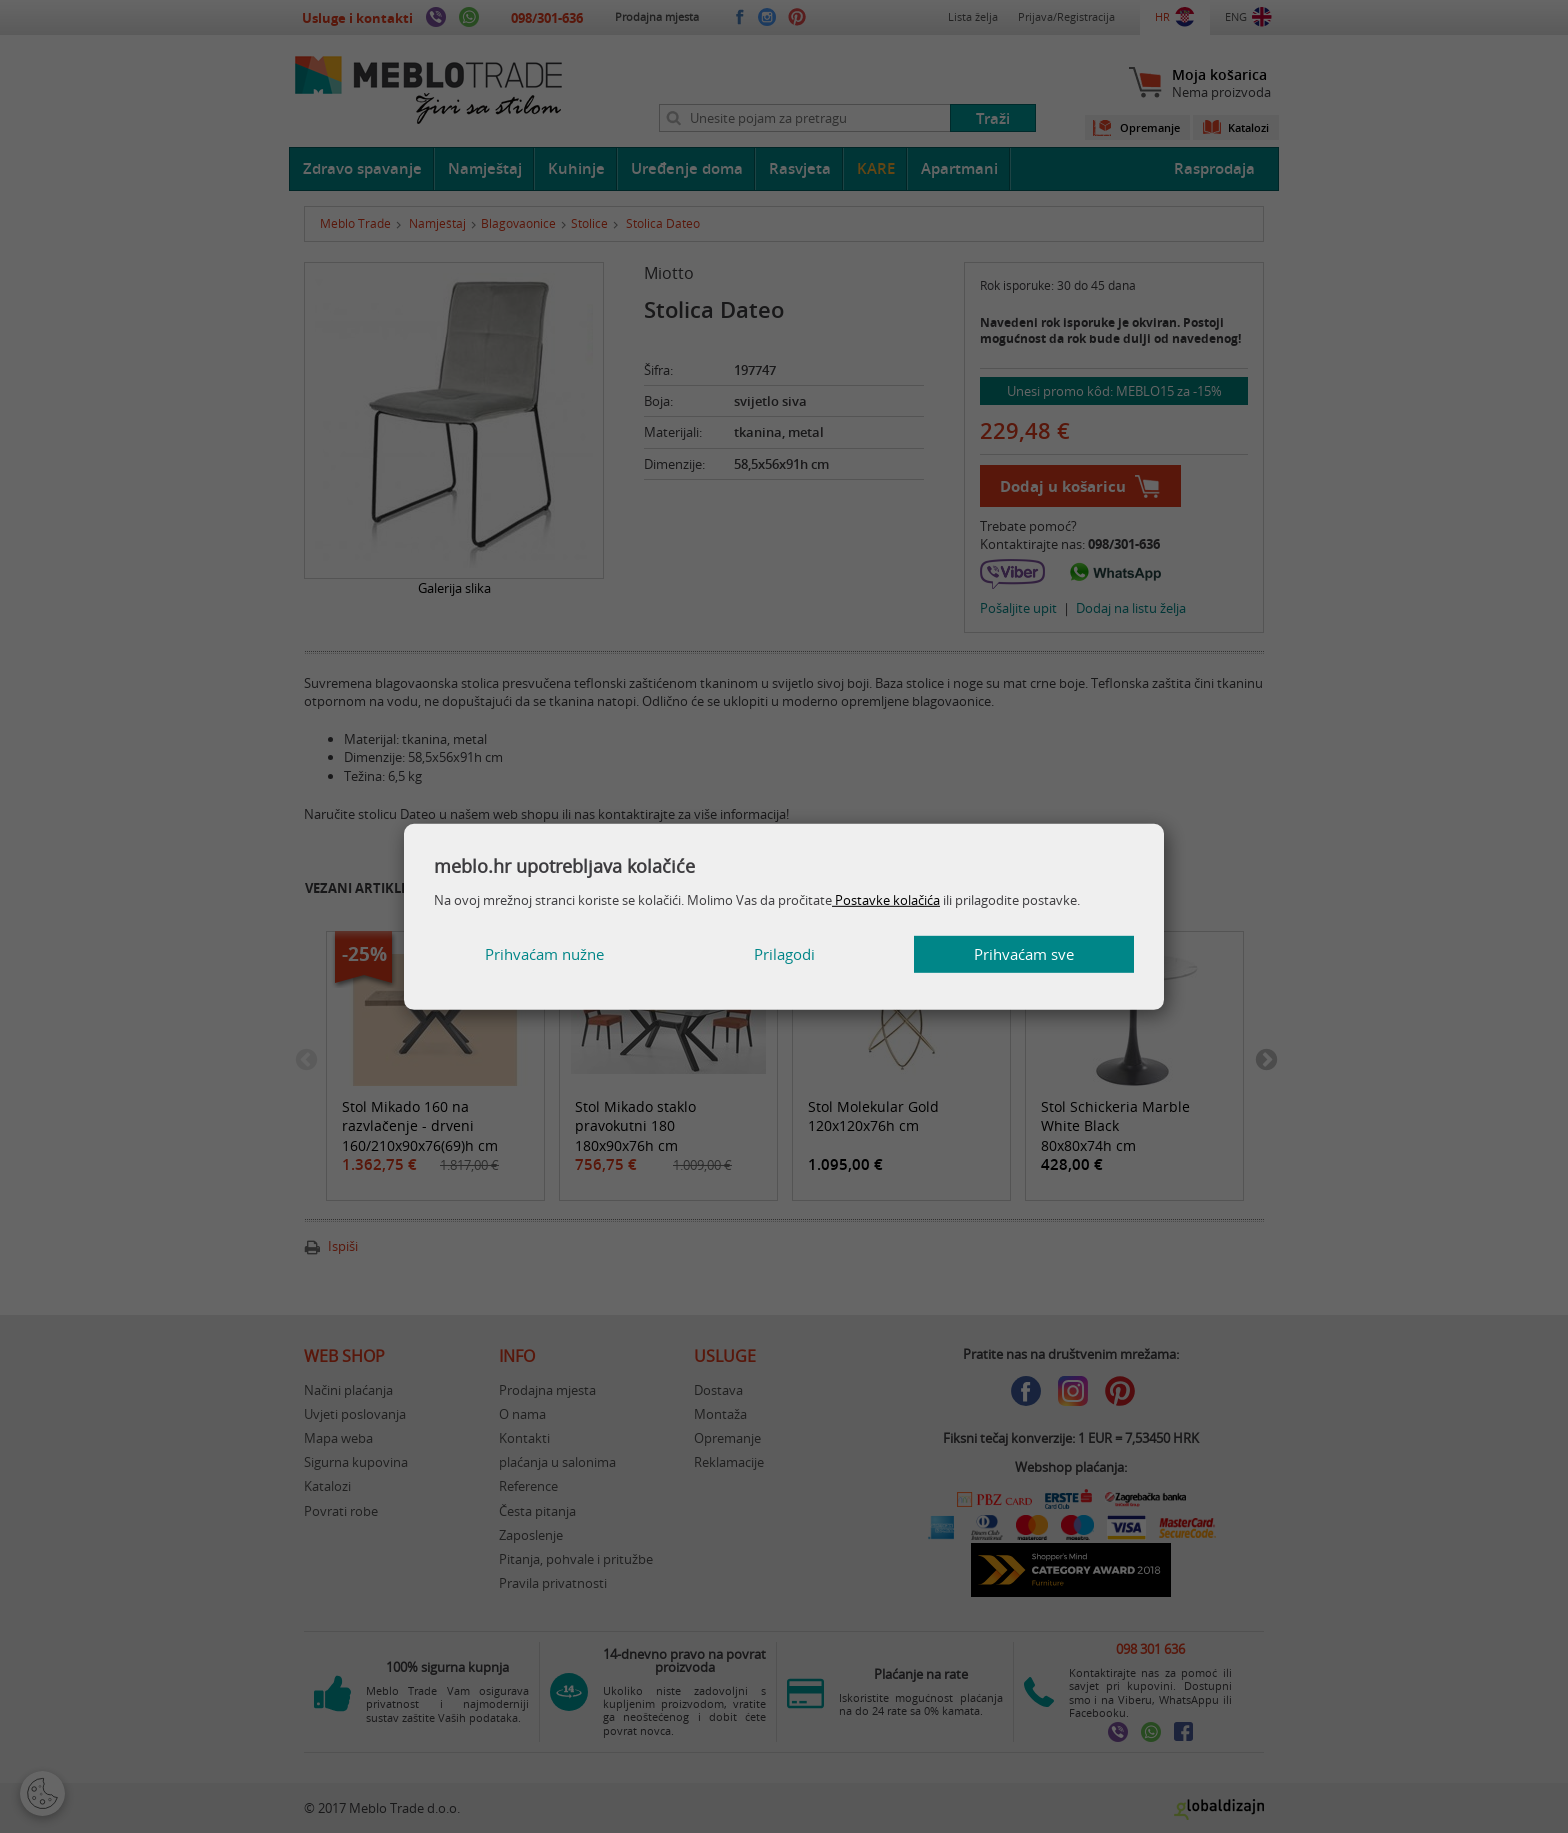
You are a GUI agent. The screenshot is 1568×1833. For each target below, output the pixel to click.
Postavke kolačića (886, 900)
